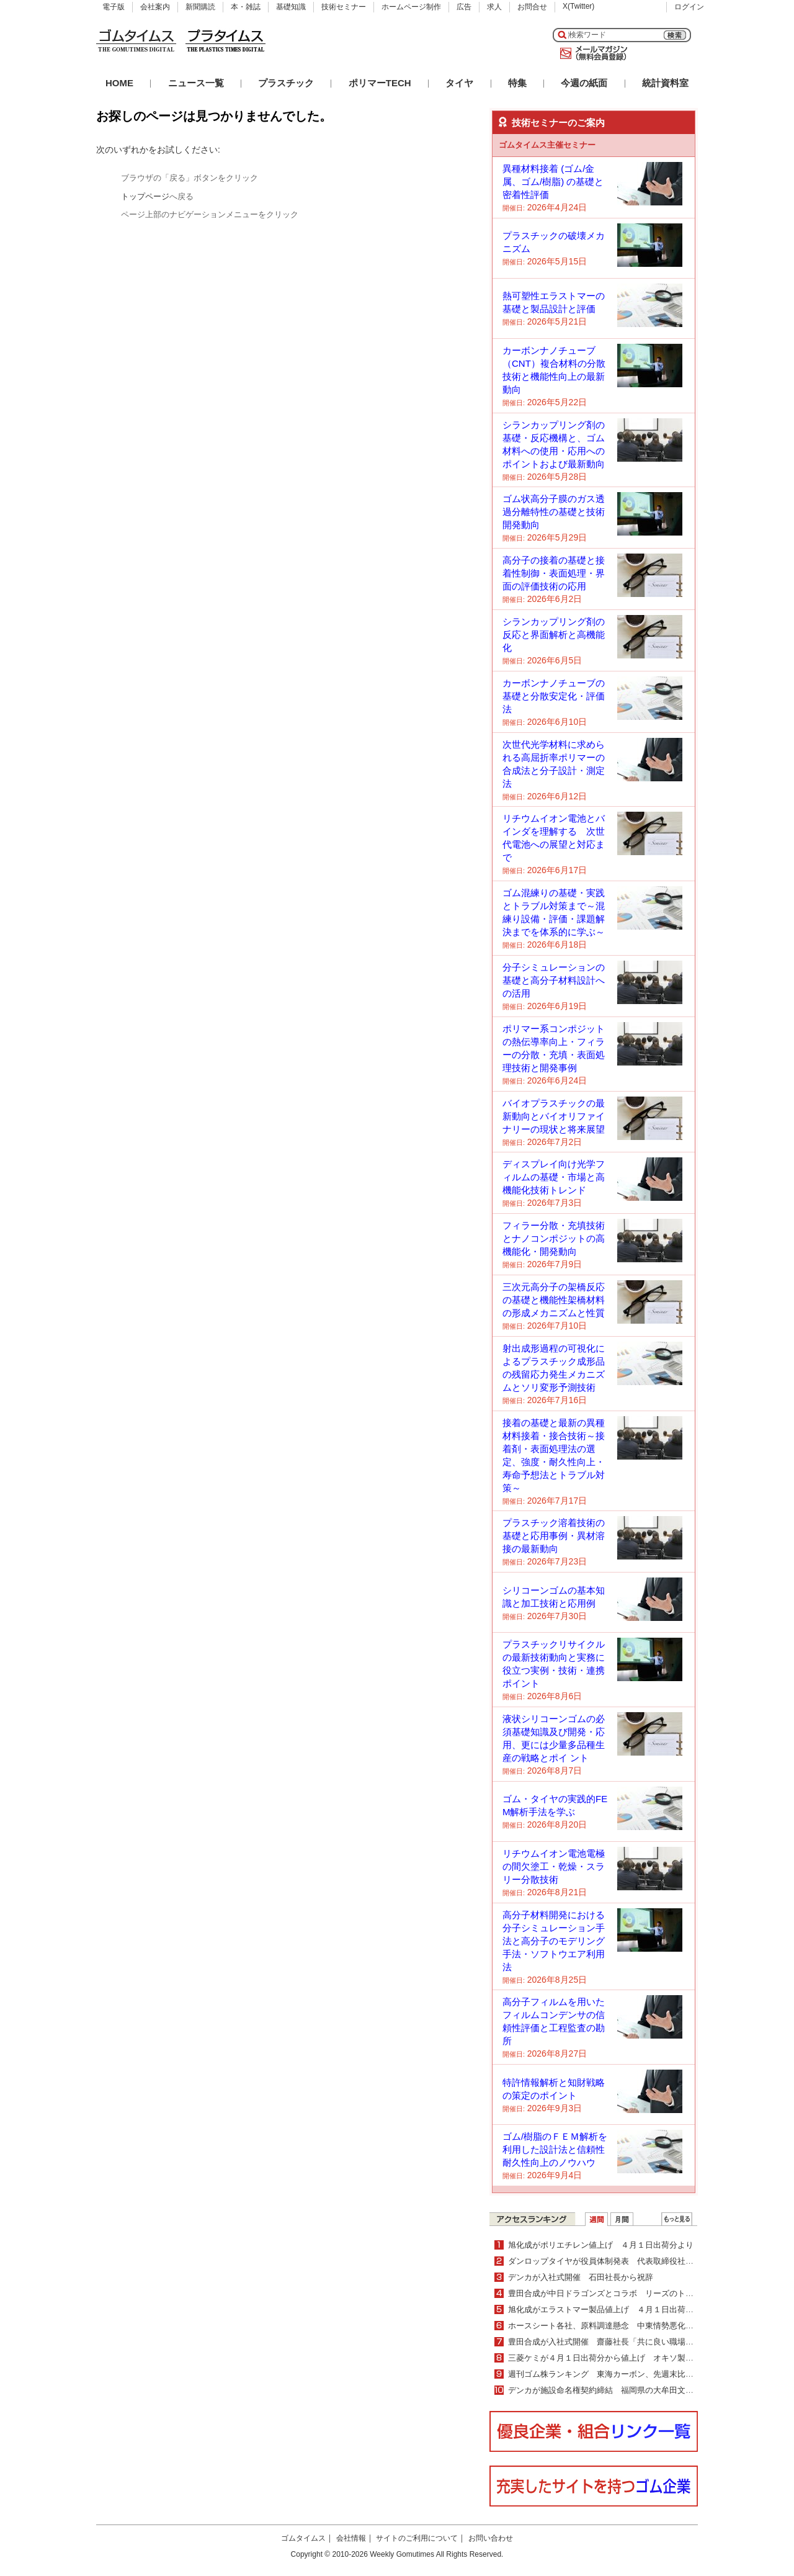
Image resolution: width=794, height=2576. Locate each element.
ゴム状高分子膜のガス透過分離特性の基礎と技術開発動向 (553, 511)
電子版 (113, 6)
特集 (517, 83)
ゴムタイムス (303, 2538)
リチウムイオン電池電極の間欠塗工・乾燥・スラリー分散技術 (553, 1866)
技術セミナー (343, 6)
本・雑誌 (246, 6)
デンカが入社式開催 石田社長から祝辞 (580, 2277)
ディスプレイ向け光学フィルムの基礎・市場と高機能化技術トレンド (553, 1177)
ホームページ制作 (411, 6)
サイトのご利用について (417, 2538)
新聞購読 (200, 6)
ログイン (689, 6)
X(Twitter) (578, 6)
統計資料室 (665, 83)
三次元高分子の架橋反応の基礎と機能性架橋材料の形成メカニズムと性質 (553, 1299)
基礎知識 (291, 6)
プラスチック (286, 83)
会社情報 (351, 2538)
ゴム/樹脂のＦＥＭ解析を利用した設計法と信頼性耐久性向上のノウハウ (554, 2149)
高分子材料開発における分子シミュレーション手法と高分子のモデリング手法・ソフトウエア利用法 (553, 1941)
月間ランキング (621, 2219)
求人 (494, 6)
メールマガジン (591, 53)
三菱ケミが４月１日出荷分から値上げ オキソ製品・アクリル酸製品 (633, 2358)
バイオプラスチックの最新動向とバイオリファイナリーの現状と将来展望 (553, 1116)
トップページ (145, 196)
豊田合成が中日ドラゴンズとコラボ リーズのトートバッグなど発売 (633, 2293)
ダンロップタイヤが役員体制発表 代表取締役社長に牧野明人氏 (625, 2261)
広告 (464, 6)
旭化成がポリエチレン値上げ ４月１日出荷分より (601, 2245)
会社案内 (155, 6)
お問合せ (532, 6)
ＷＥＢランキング (676, 2219)
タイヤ (459, 83)
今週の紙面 (584, 83)
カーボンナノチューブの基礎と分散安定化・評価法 (553, 696)
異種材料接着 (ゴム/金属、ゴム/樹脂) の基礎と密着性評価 (553, 181)
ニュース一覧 (196, 83)
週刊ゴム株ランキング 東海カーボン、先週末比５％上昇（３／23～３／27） (650, 2374)
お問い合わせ (490, 2538)
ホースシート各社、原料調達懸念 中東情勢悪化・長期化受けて (625, 2325)
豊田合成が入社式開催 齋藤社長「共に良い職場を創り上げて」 (625, 2341)
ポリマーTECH (380, 83)
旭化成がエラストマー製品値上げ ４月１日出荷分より (609, 2309)
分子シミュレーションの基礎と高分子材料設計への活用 (553, 980)
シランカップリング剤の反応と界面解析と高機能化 (553, 634)
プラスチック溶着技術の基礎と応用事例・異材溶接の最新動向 (553, 1535)
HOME (119, 83)
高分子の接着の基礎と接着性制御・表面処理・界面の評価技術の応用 (553, 573)
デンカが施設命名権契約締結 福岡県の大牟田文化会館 (609, 2390)
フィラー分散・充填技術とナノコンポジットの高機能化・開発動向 (553, 1238)
